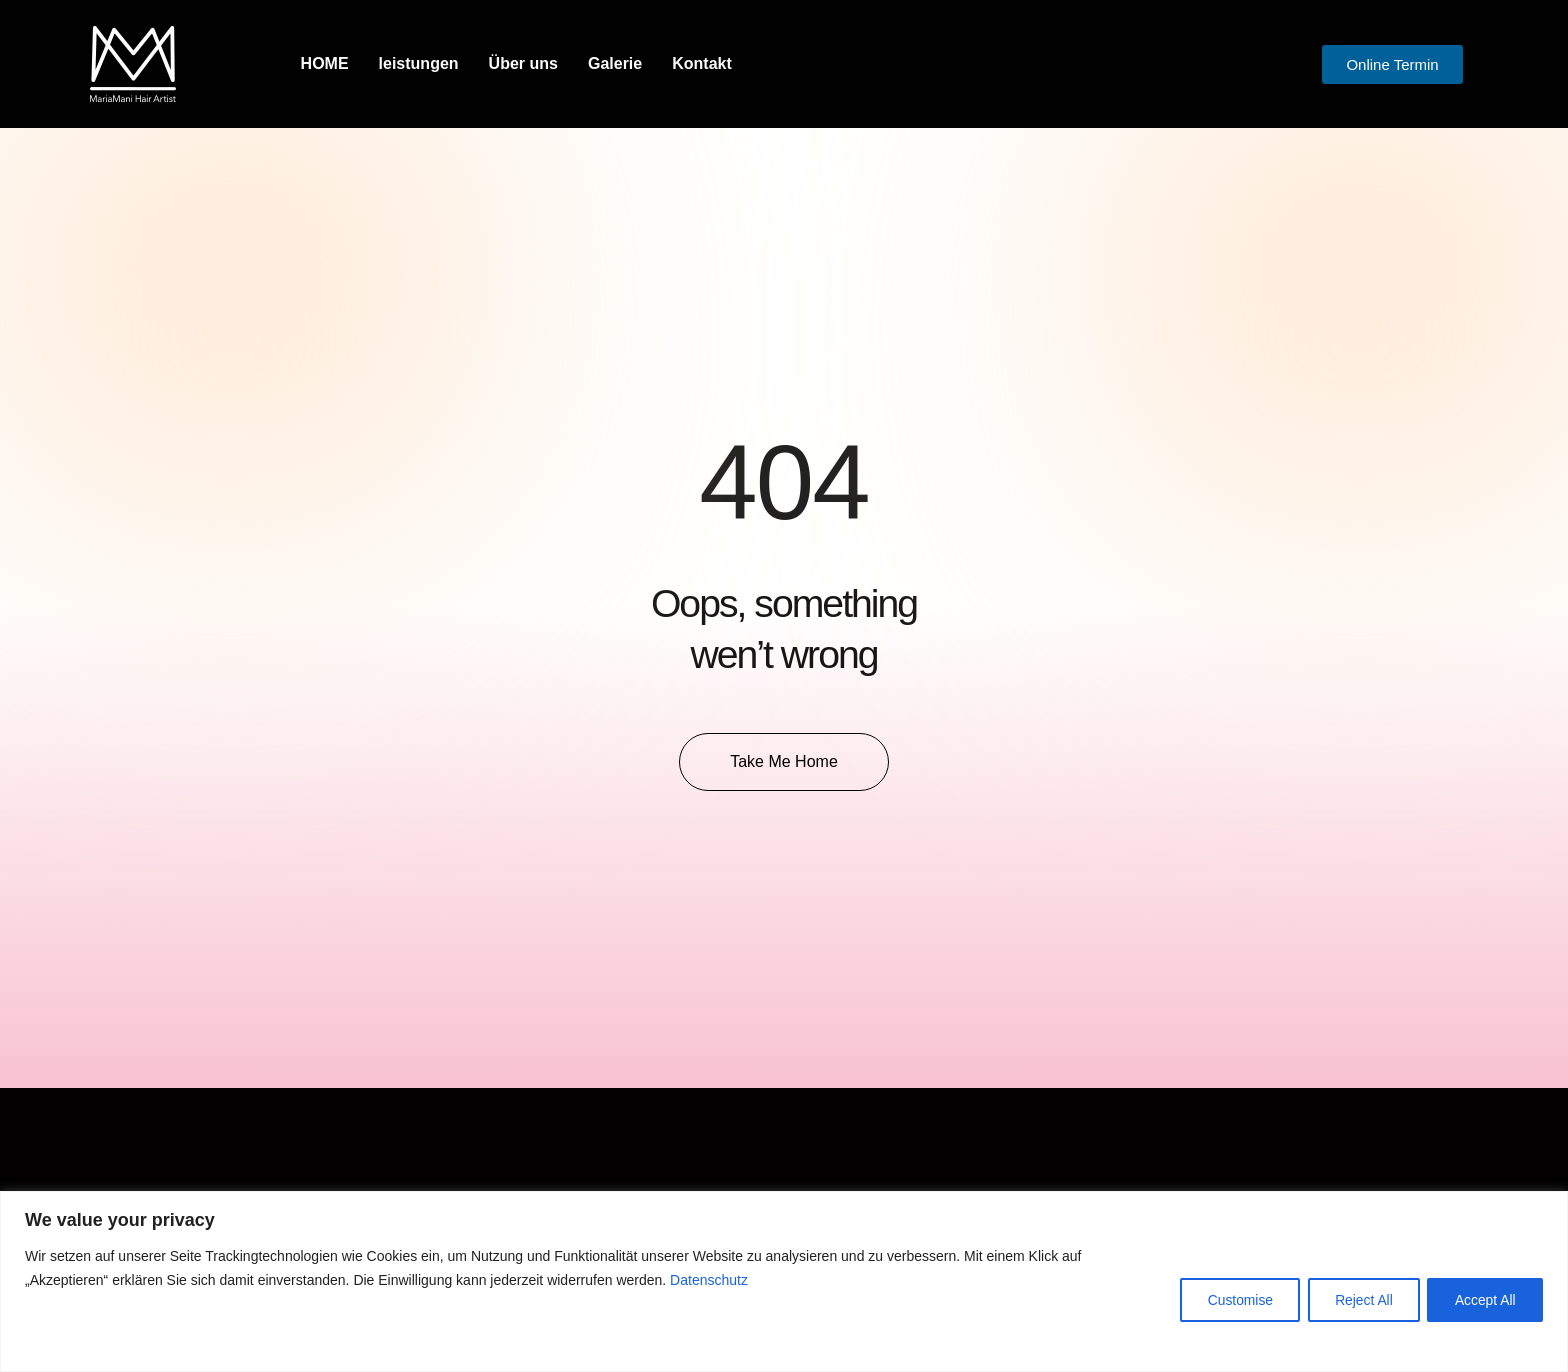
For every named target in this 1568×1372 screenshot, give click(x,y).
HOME (325, 63)
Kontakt (702, 63)
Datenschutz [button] (709, 1280)
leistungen (419, 63)
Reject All (1357, 1299)
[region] (784, 1281)
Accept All (1483, 1299)
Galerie (615, 63)
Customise (1229, 1299)
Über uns (523, 63)
